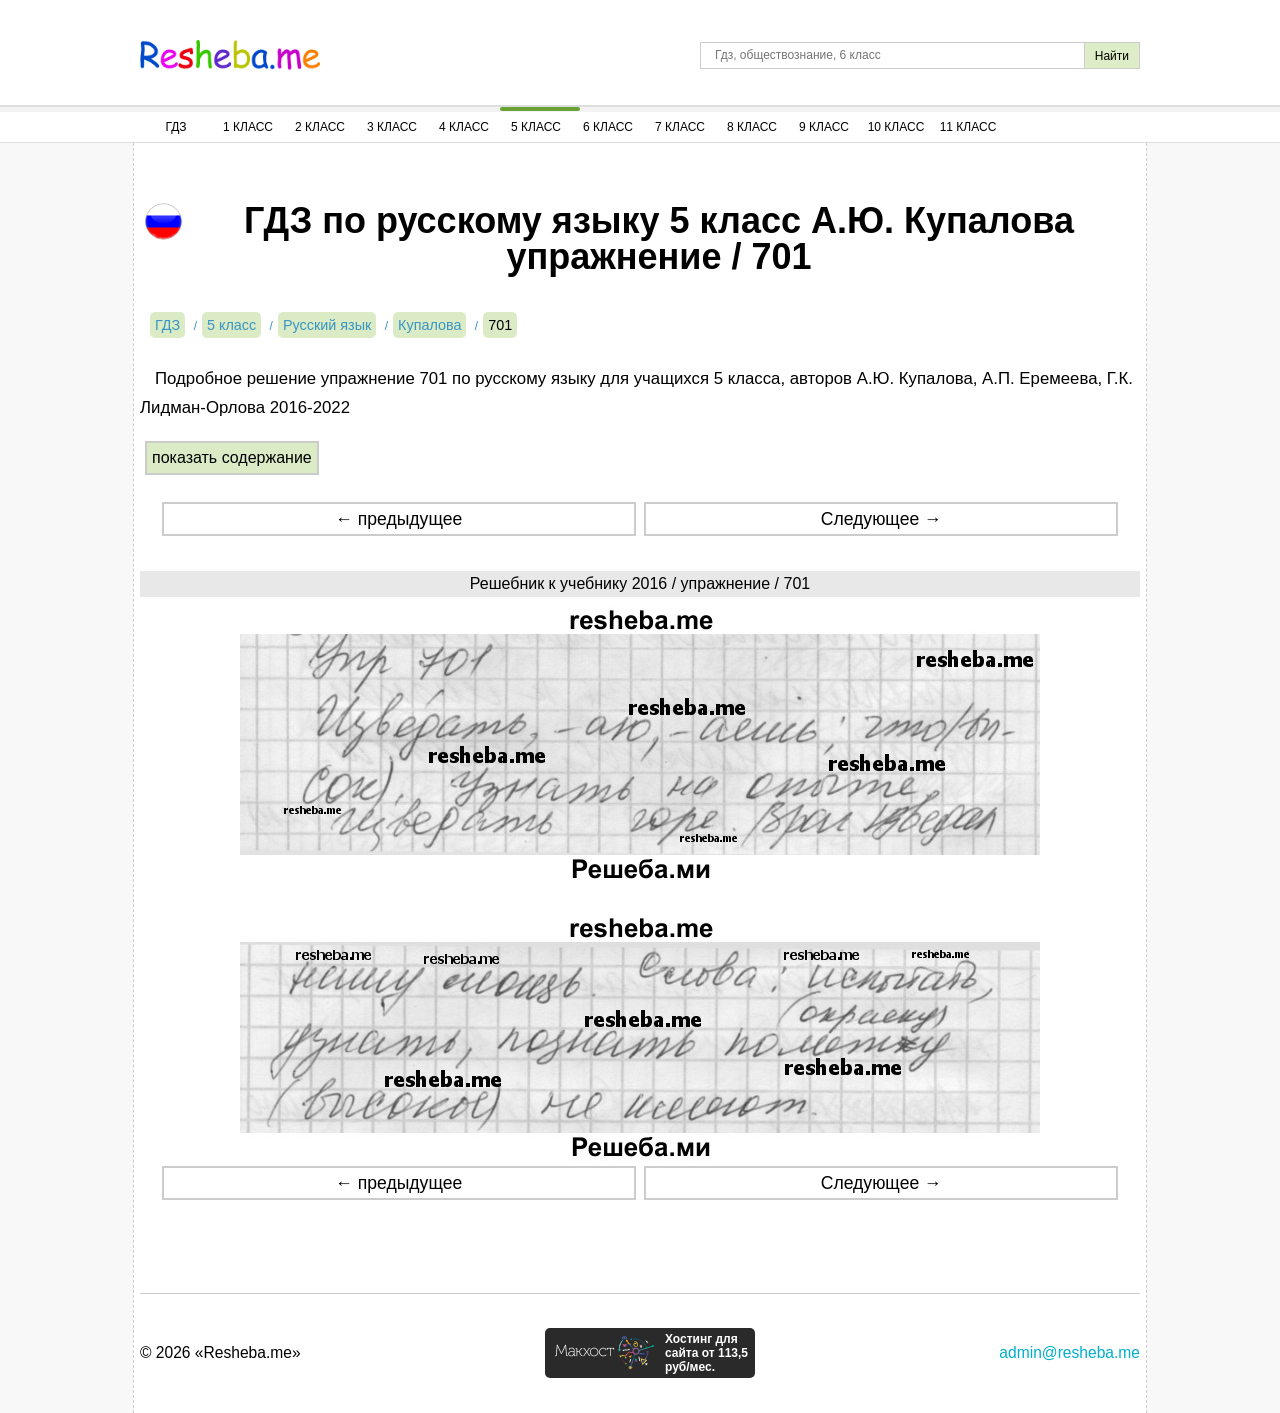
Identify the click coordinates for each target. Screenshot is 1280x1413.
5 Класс (536, 127)
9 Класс (824, 127)
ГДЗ (175, 127)
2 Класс (320, 127)
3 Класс (392, 127)
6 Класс (608, 127)
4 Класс (464, 127)
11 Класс (968, 127)
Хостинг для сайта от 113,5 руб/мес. (706, 1353)
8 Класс (752, 127)
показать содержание (232, 457)
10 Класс (896, 127)
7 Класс (680, 127)
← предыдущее (398, 519)
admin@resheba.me (1069, 1352)
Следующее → (881, 519)
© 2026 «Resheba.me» (220, 1352)
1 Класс (248, 127)
